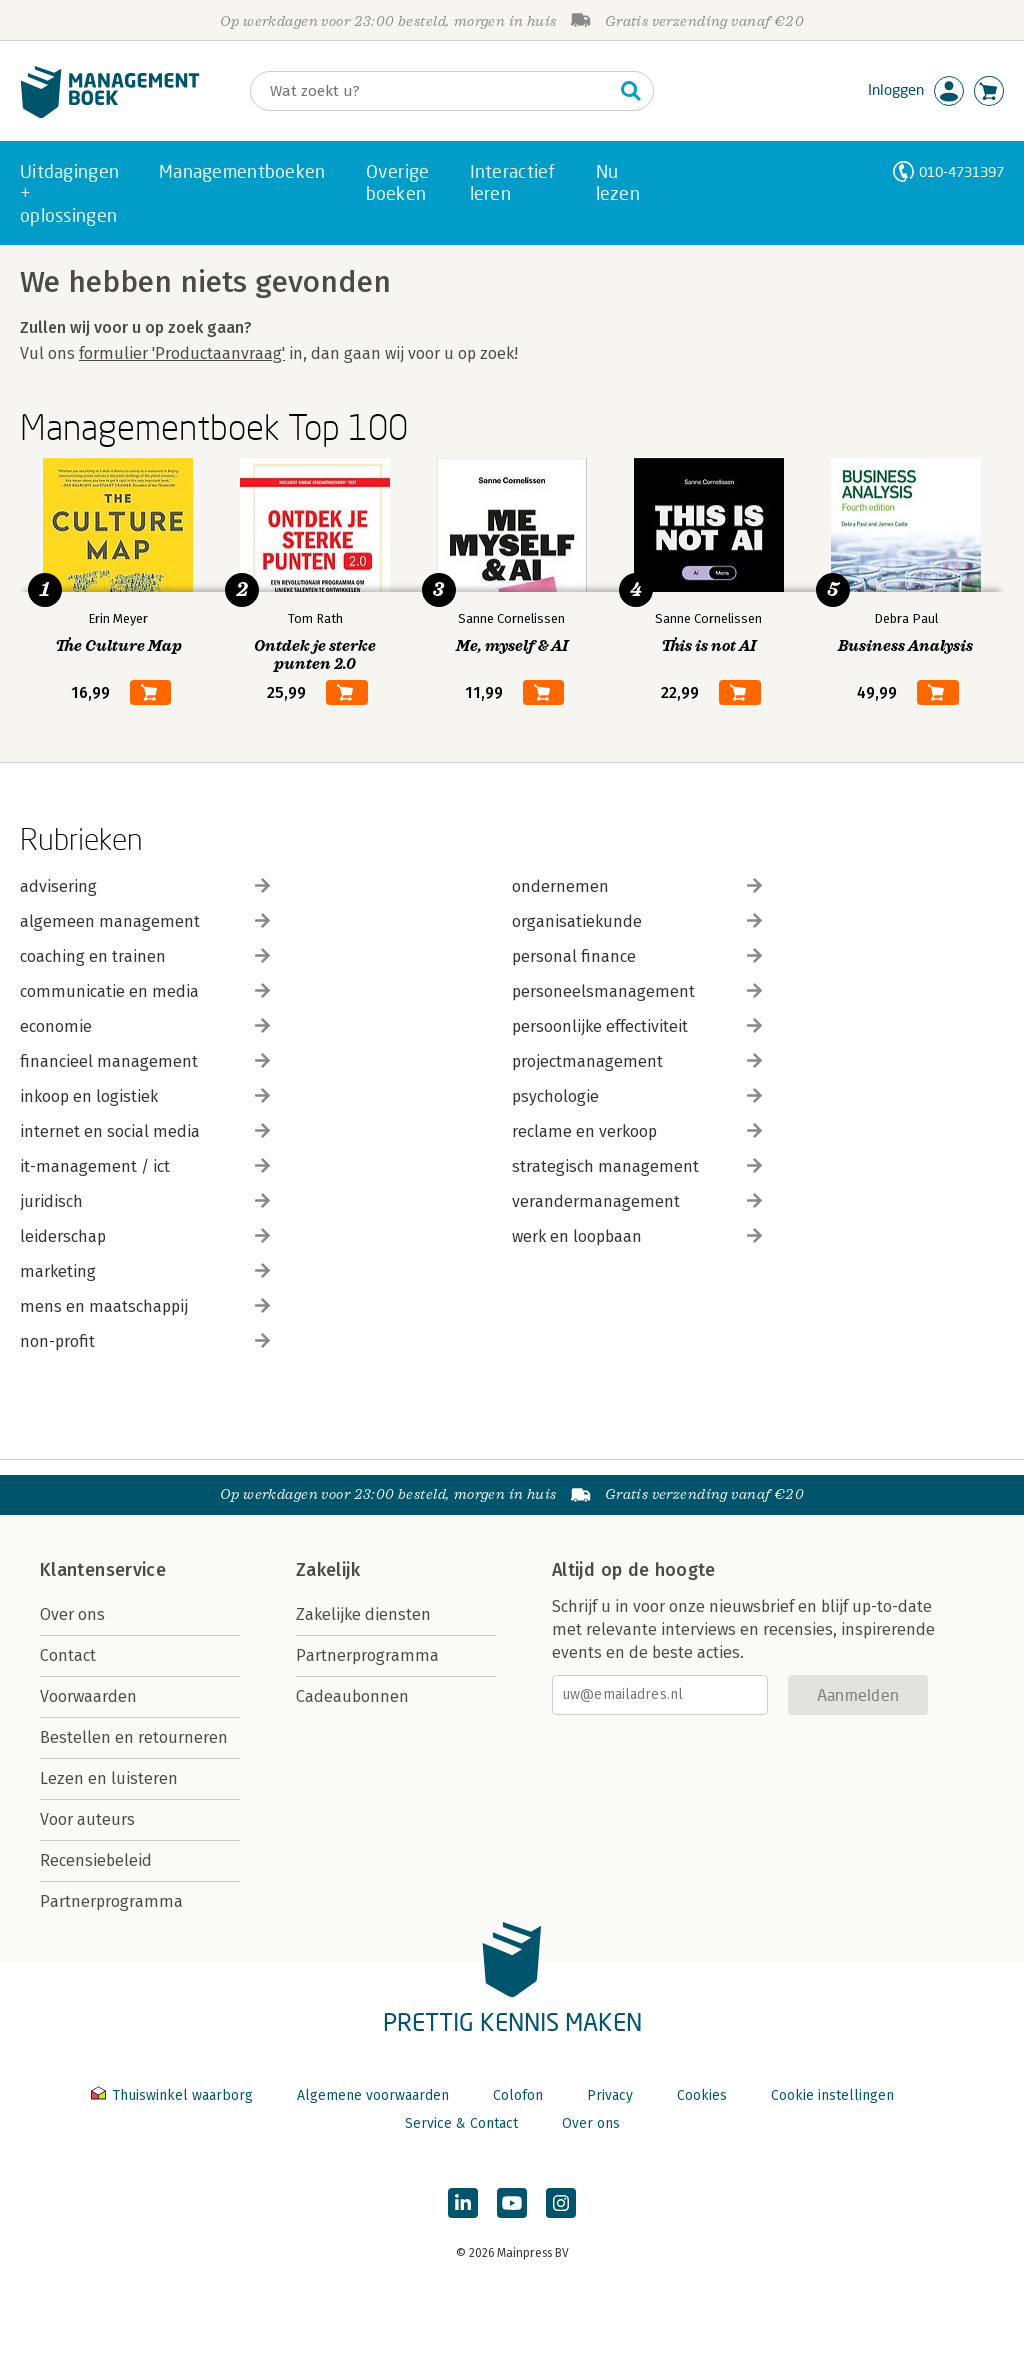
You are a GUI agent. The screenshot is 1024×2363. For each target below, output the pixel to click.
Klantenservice (103, 1570)
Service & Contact (461, 2123)
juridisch (145, 1201)
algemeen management (145, 921)
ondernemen (637, 886)
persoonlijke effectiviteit (637, 1026)
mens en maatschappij (145, 1306)
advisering (145, 886)
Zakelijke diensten (363, 1614)
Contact (68, 1655)
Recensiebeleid (96, 1860)
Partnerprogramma (111, 1901)
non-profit (145, 1341)
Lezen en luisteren (109, 1778)
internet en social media (145, 1131)
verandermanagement (637, 1201)
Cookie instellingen (832, 2095)
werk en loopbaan (637, 1236)
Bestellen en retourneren (134, 1737)
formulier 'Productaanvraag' (182, 353)
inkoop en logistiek (145, 1096)
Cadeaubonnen (352, 1696)
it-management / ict (145, 1166)
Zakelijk (328, 1570)
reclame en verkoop (637, 1131)
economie (145, 1026)
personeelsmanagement (637, 991)
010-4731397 (961, 171)
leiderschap (145, 1236)
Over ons (72, 1614)
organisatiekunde (637, 921)
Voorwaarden (88, 1696)
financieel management (145, 1061)
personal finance (637, 956)
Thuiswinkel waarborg (174, 2095)
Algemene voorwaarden (373, 2095)
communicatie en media (145, 991)
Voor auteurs (87, 1819)
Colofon (518, 2095)
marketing (145, 1271)
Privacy (610, 2095)
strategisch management (637, 1166)
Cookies (702, 2095)
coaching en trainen (145, 956)
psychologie (637, 1096)
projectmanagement (637, 1061)
